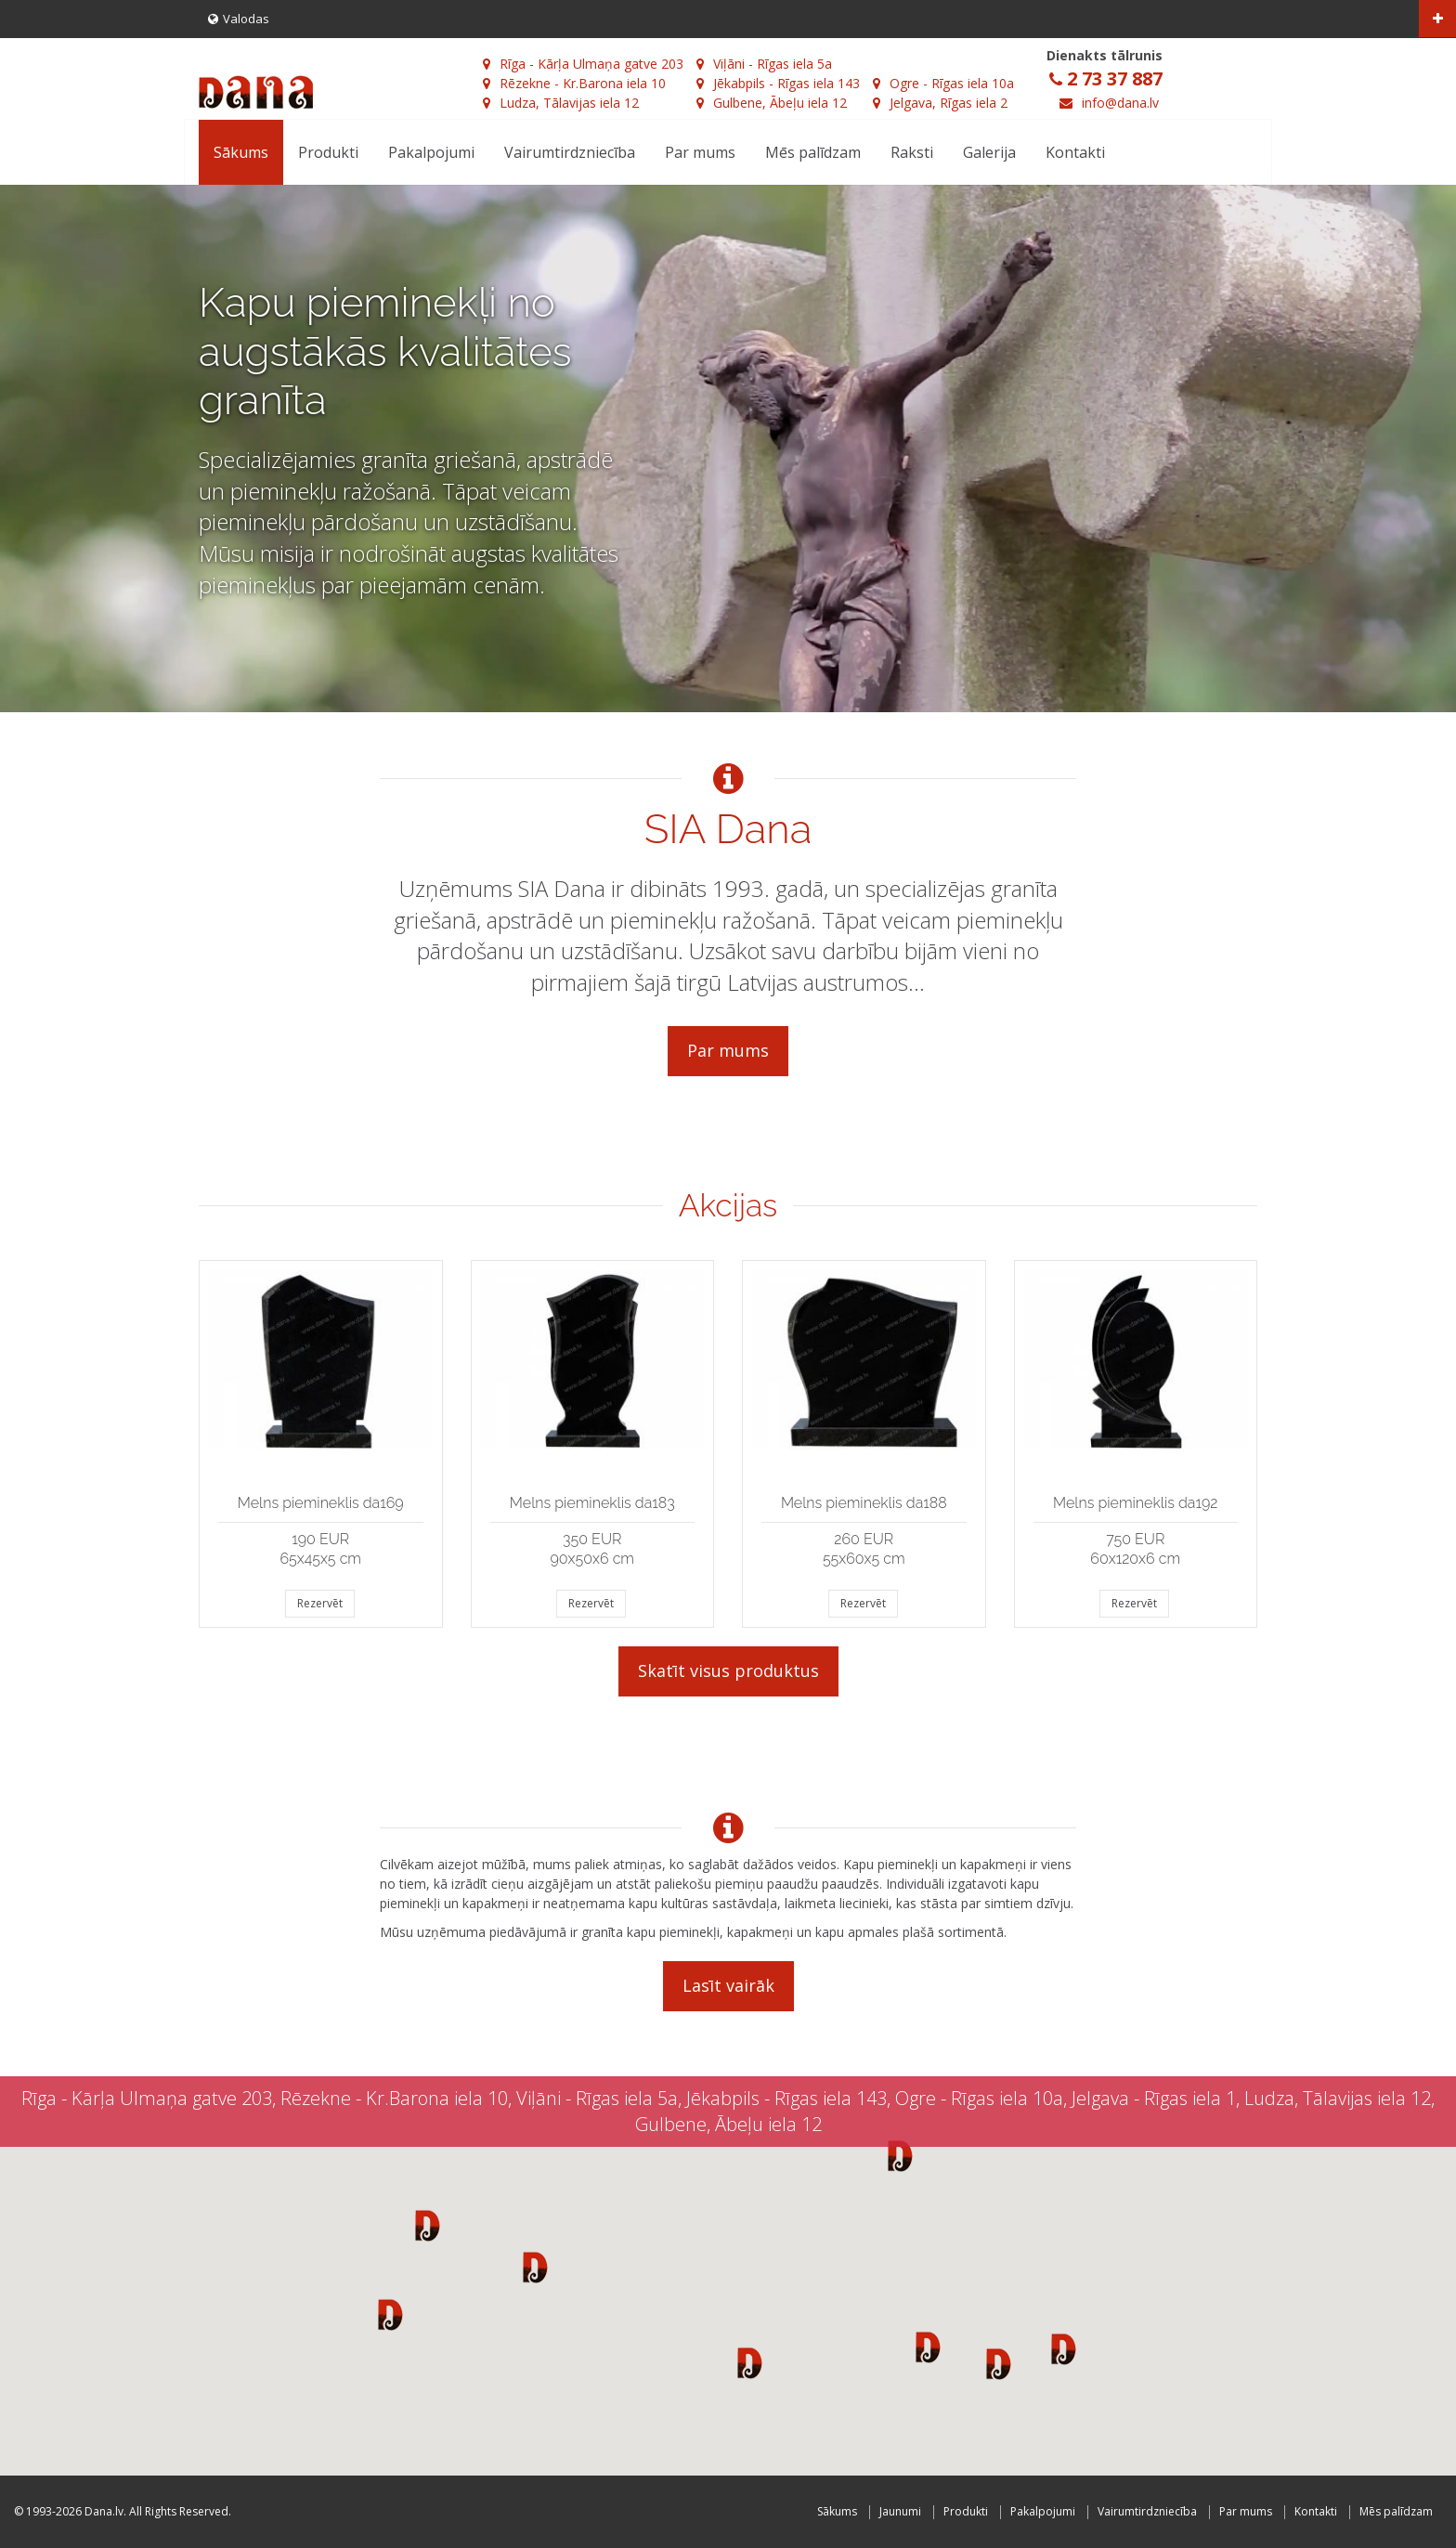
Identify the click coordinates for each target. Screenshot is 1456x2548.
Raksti (911, 152)
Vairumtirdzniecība (569, 152)
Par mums (700, 152)
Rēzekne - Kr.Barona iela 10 (574, 83)
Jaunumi (900, 2511)
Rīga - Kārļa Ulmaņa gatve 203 (583, 63)
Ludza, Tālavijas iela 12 (561, 102)
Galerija (989, 152)
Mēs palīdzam (813, 152)
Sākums (241, 152)
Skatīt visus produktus (728, 1670)
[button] (427, 2225)
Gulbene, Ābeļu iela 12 (771, 102)
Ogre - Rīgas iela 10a (943, 83)
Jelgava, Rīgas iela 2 (940, 102)
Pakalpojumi (431, 152)
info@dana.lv (1120, 102)
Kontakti (1075, 152)
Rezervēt (320, 1603)
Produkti (328, 152)
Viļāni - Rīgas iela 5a (764, 63)
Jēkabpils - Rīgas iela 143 (778, 83)
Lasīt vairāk (728, 1985)
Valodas (238, 18)
